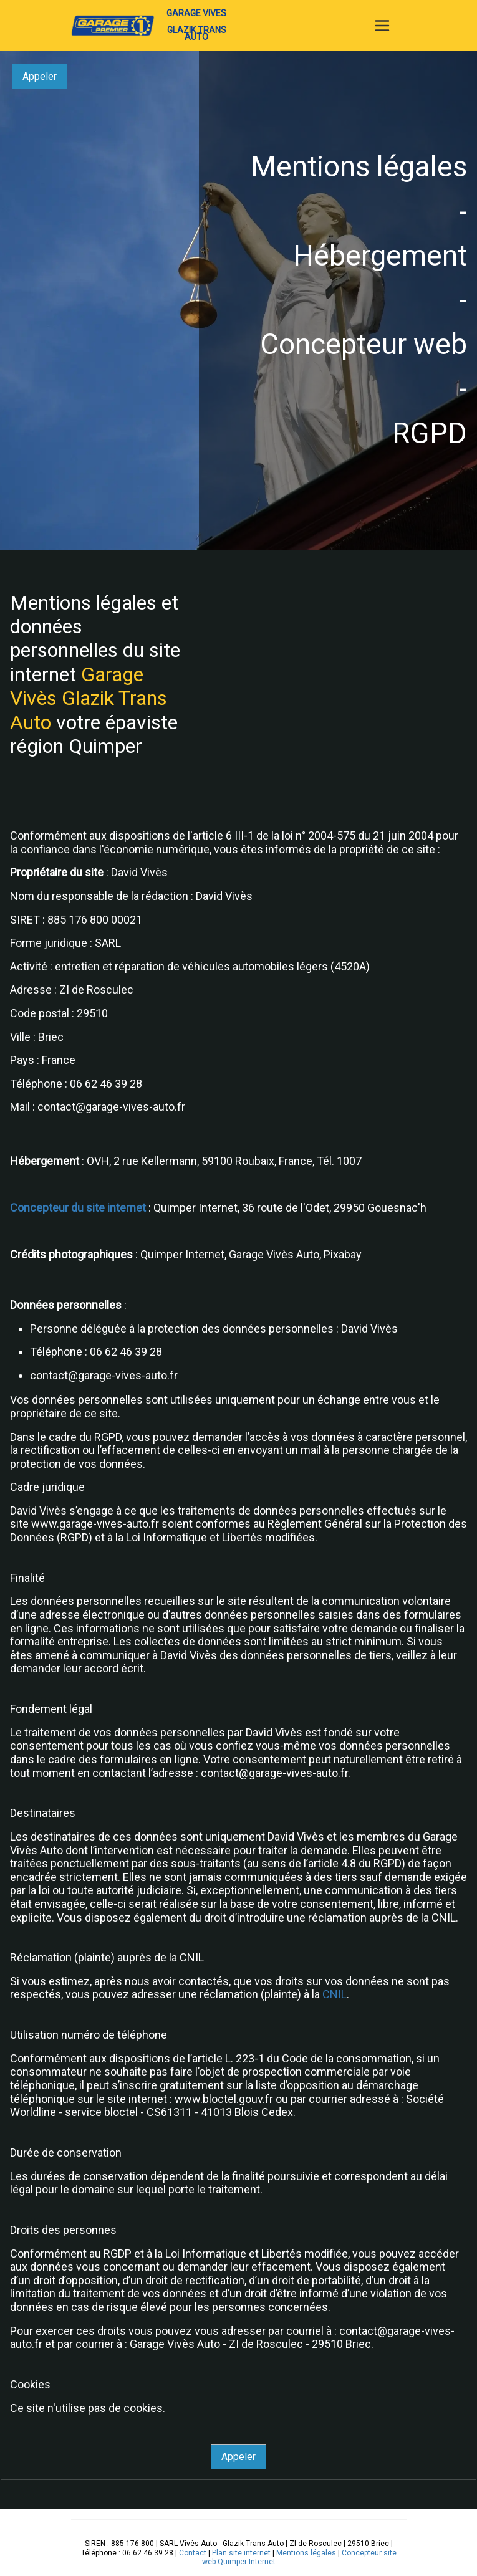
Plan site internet (241, 2553)
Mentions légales (306, 2553)
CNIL (334, 1994)
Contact (192, 2553)
